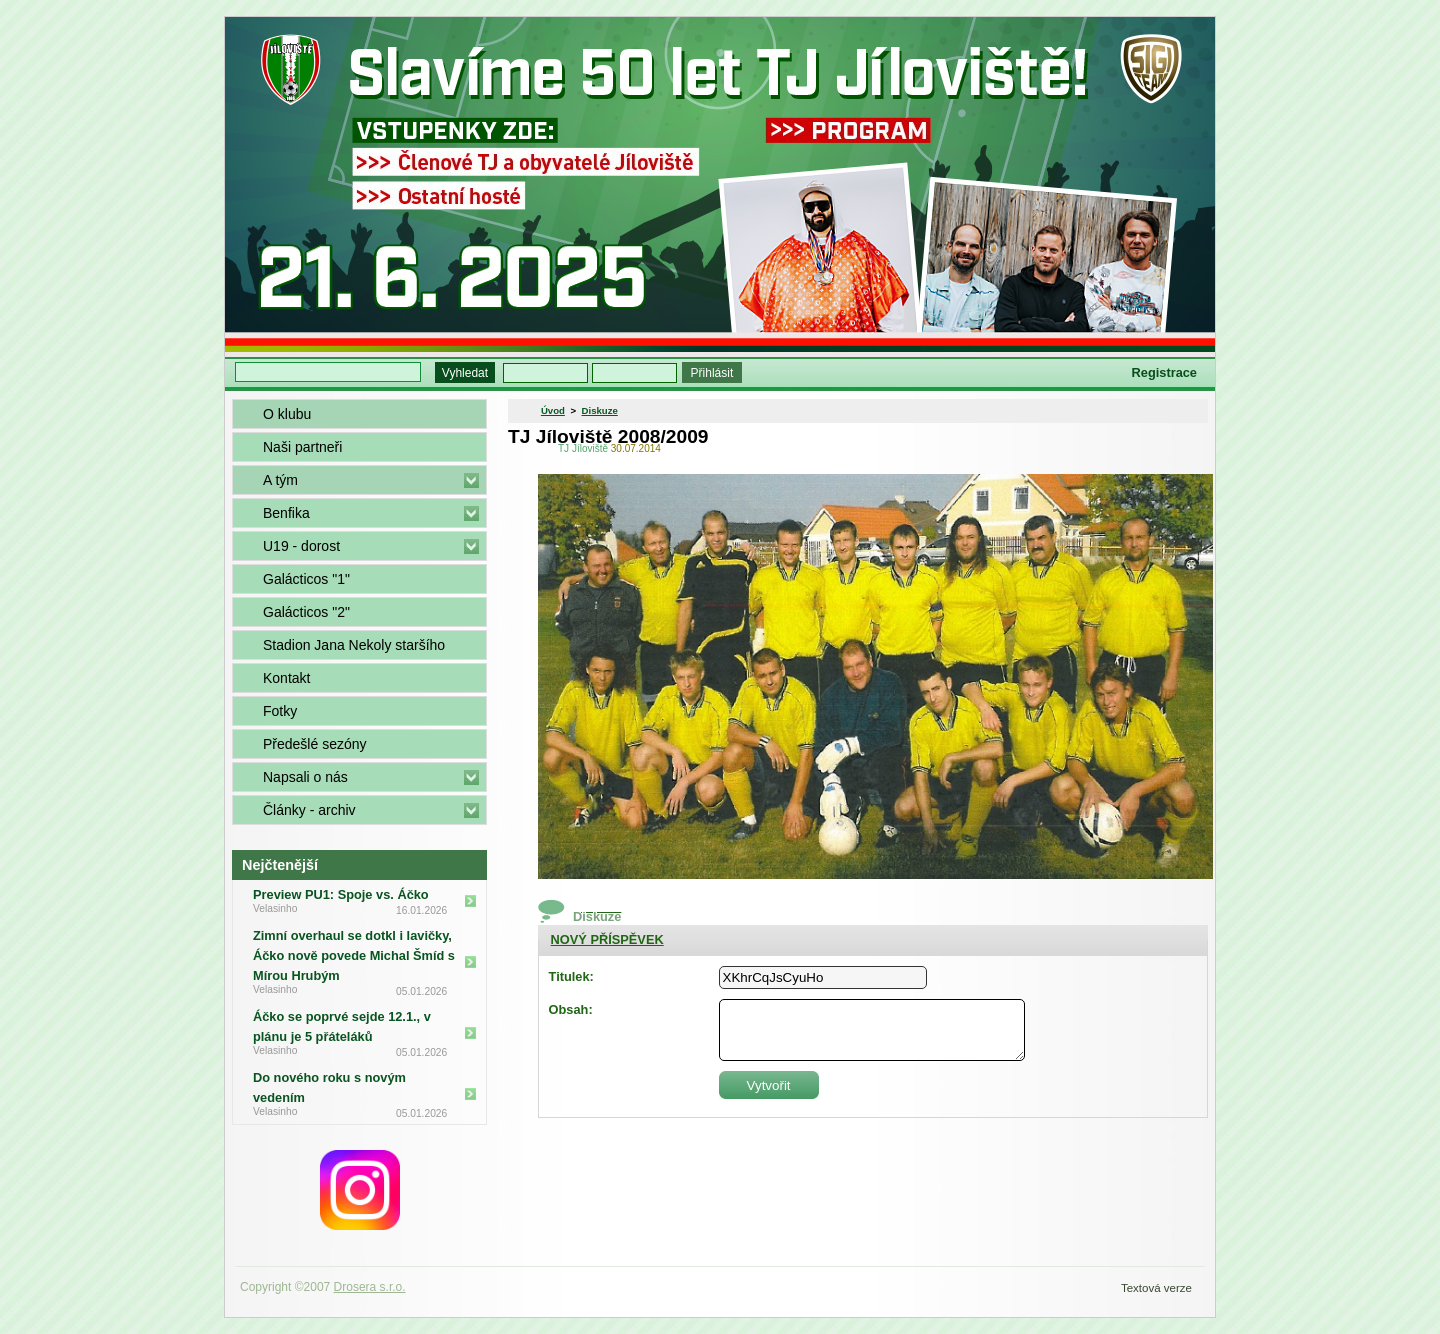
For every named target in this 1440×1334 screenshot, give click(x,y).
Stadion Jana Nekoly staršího (354, 645)
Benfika (286, 513)
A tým (280, 480)
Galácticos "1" (306, 579)
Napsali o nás (305, 777)
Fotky (280, 711)
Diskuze (600, 410)
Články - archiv (309, 810)
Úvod (553, 410)
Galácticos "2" (306, 612)
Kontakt (286, 678)
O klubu (287, 414)
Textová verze (1156, 1288)
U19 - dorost (301, 546)
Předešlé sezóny (315, 744)
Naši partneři (302, 447)
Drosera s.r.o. (370, 1287)
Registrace (1164, 372)
